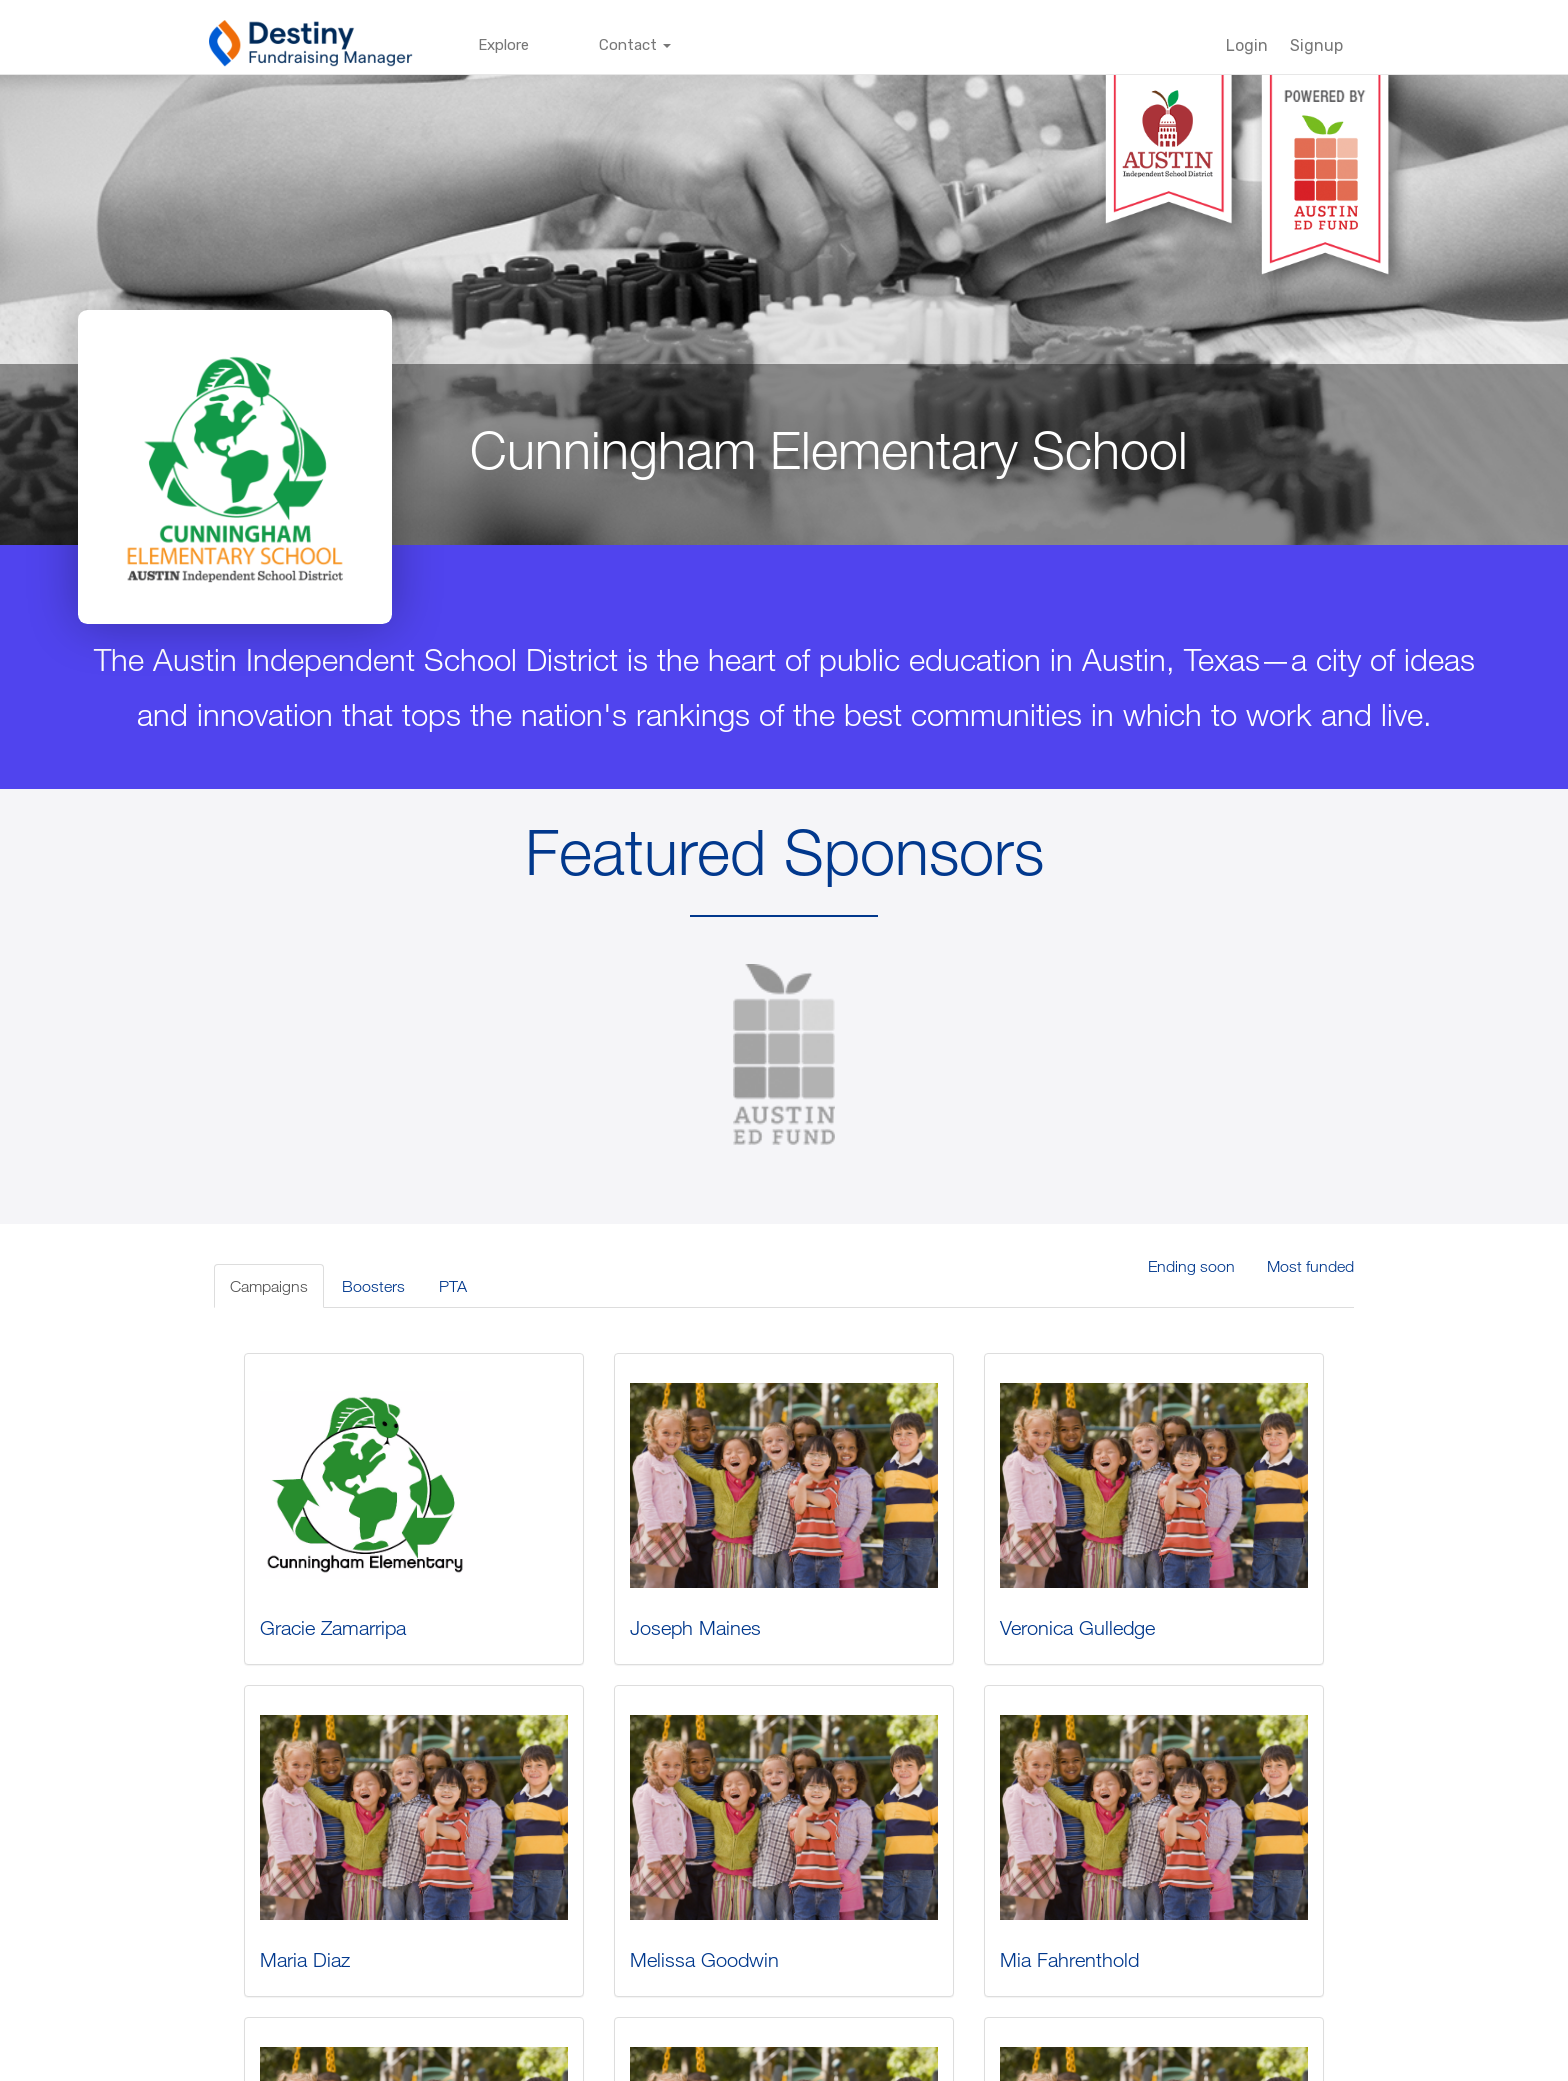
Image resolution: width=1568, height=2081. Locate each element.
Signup (1316, 45)
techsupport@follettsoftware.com (850, 2060)
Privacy (675, 2060)
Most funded (1310, 1266)
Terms (729, 2060)
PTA (453, 1286)
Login (1247, 45)
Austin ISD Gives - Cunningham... (394, 1726)
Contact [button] (635, 45)
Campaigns (269, 1286)
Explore (503, 45)
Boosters (373, 1286)
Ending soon (1191, 1266)
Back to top (1319, 2060)
